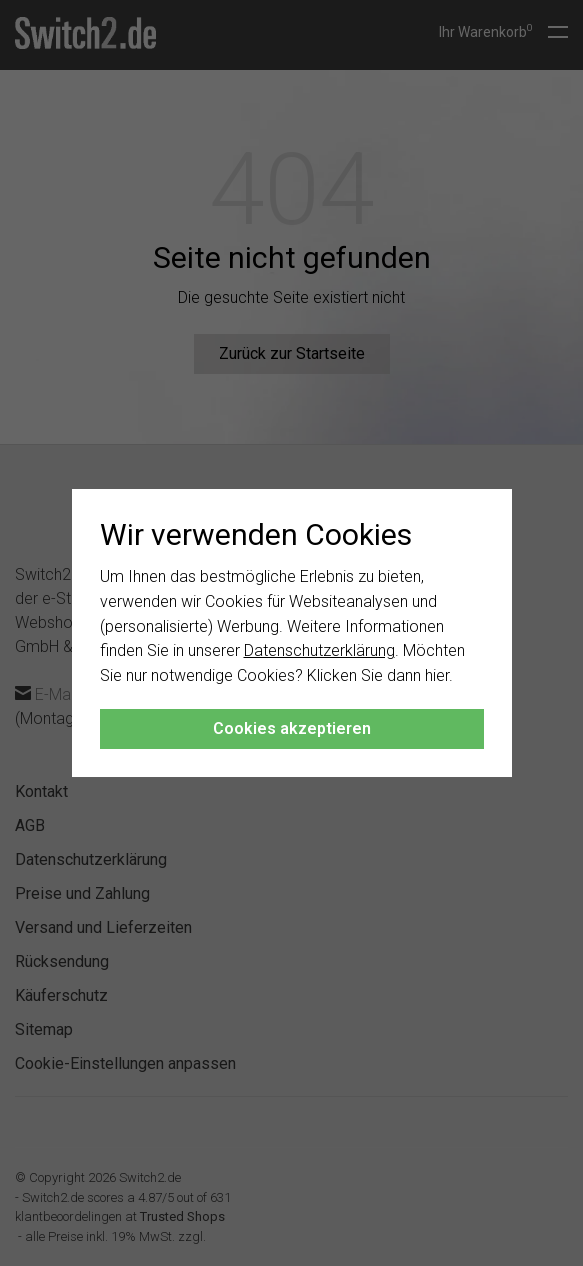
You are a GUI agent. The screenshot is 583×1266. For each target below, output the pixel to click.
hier (437, 675)
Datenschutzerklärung (319, 650)
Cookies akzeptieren (292, 728)
